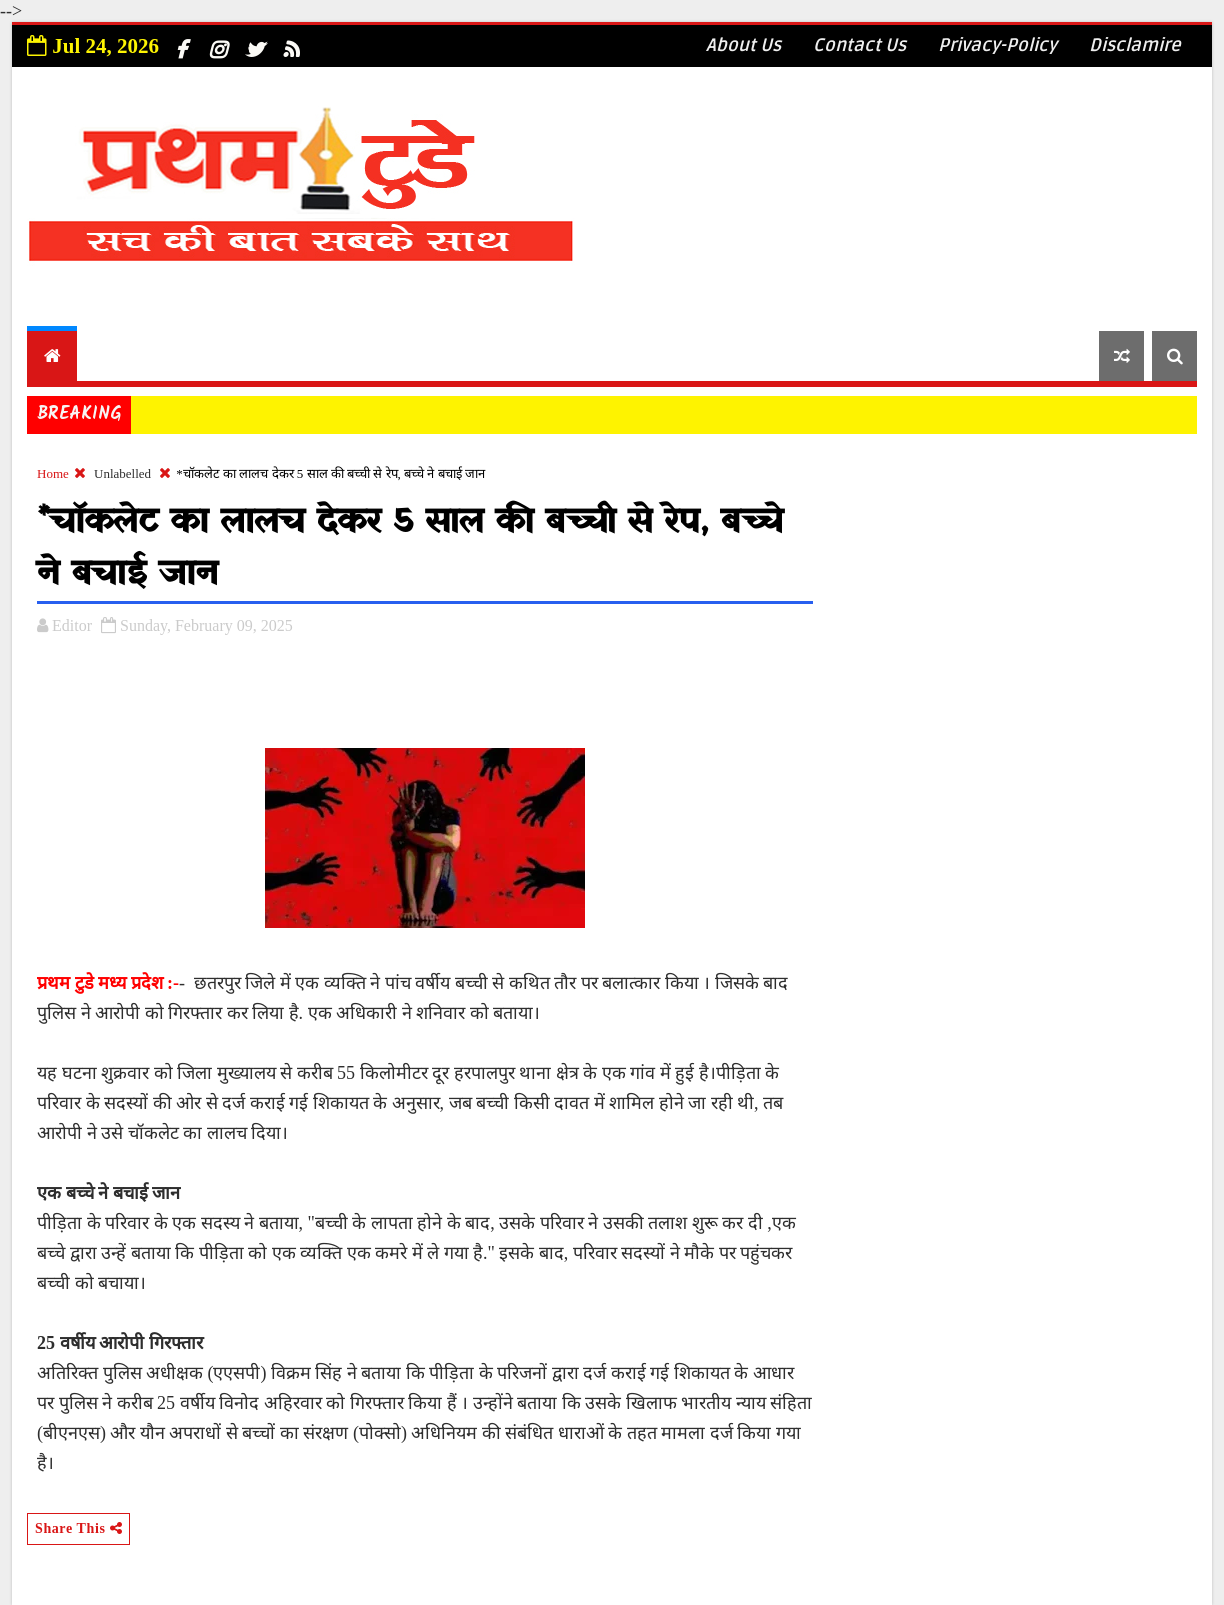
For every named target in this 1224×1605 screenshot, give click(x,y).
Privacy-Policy (997, 45)
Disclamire (1135, 45)
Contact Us (859, 45)
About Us (743, 45)
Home (53, 473)
